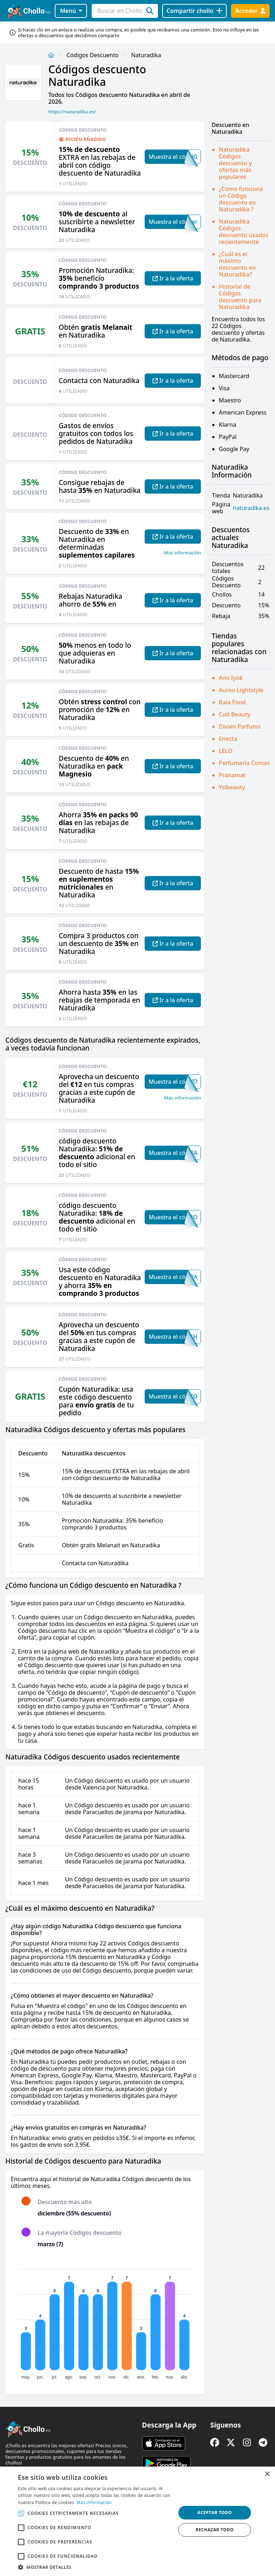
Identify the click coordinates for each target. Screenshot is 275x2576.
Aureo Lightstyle (241, 690)
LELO (225, 751)
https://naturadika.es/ (72, 111)
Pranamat (232, 775)
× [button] (267, 2474)
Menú (71, 11)
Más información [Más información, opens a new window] (94, 2502)
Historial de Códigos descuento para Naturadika (240, 297)
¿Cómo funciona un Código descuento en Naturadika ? (241, 199)
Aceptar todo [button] (214, 2512)
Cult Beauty (234, 714)
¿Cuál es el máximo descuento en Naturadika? (237, 264)
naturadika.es (251, 508)
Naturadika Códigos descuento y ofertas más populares (235, 163)
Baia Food (232, 702)
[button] (94, 2567)
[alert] (137, 2521)
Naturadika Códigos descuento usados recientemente (243, 231)
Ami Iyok (231, 678)
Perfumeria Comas (244, 763)
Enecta (228, 739)
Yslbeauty (232, 787)
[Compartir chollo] (194, 11)
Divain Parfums (239, 726)
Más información (182, 552)
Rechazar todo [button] (214, 2530)
